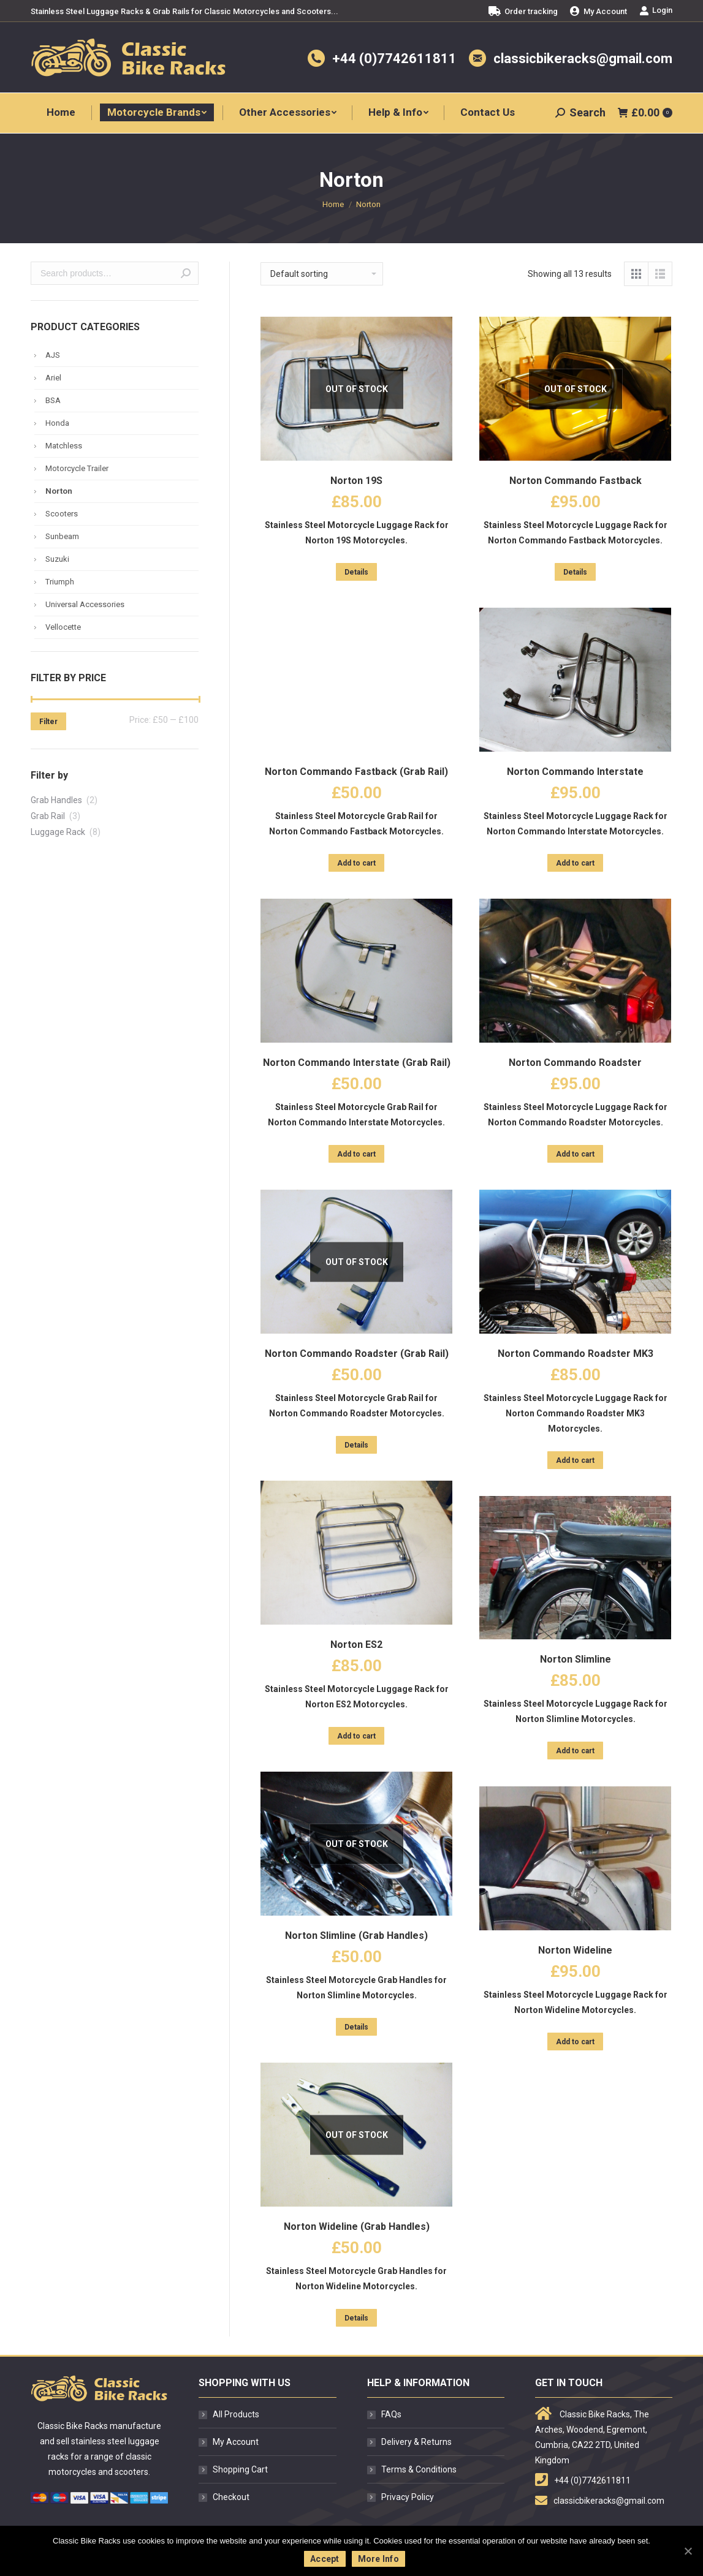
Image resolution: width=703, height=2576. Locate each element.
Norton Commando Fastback (575, 480)
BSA (53, 400)
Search (186, 273)
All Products (236, 2414)
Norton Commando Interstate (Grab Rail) (356, 1062)
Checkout (231, 2497)
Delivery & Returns (416, 2442)
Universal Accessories (84, 604)
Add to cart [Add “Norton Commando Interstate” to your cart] (575, 863)
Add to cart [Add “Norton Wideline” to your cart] (575, 2042)
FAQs (391, 2414)
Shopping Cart (240, 2469)
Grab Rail (48, 816)
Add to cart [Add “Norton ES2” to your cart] (356, 1736)
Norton (58, 491)
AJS (52, 355)
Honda (57, 423)
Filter (48, 721)
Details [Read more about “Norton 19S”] (356, 572)
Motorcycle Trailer (76, 468)
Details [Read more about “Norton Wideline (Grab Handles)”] (356, 2318)
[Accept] (688, 2551)
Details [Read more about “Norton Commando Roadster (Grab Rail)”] (356, 1445)
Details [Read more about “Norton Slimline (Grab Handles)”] (356, 2027)
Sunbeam (62, 536)
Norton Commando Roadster (575, 1062)
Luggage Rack (58, 832)
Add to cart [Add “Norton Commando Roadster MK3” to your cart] (575, 1460)
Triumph (59, 581)
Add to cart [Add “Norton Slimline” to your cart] (575, 1751)
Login (655, 10)
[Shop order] (321, 273)
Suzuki (57, 559)
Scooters (61, 513)
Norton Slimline (575, 1659)
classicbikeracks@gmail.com (582, 58)
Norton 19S (356, 480)
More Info (378, 2559)
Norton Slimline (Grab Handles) (356, 1935)
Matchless (63, 445)
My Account (236, 2442)
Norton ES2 (356, 1644)
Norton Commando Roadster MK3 (575, 1353)
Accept (325, 2559)
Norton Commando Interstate (575, 771)
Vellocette (63, 627)
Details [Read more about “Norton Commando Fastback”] (575, 572)
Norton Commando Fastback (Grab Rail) (356, 771)
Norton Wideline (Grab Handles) (357, 2226)
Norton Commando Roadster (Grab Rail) (357, 1353)
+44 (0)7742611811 (394, 58)
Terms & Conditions (419, 2469)
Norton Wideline (575, 1950)
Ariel (53, 377)
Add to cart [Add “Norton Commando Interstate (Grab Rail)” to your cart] (356, 1154)
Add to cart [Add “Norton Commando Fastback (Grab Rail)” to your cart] (356, 863)
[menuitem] (523, 11)
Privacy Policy (407, 2497)
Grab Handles (56, 800)
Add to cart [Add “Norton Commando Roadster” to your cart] (575, 1154)
